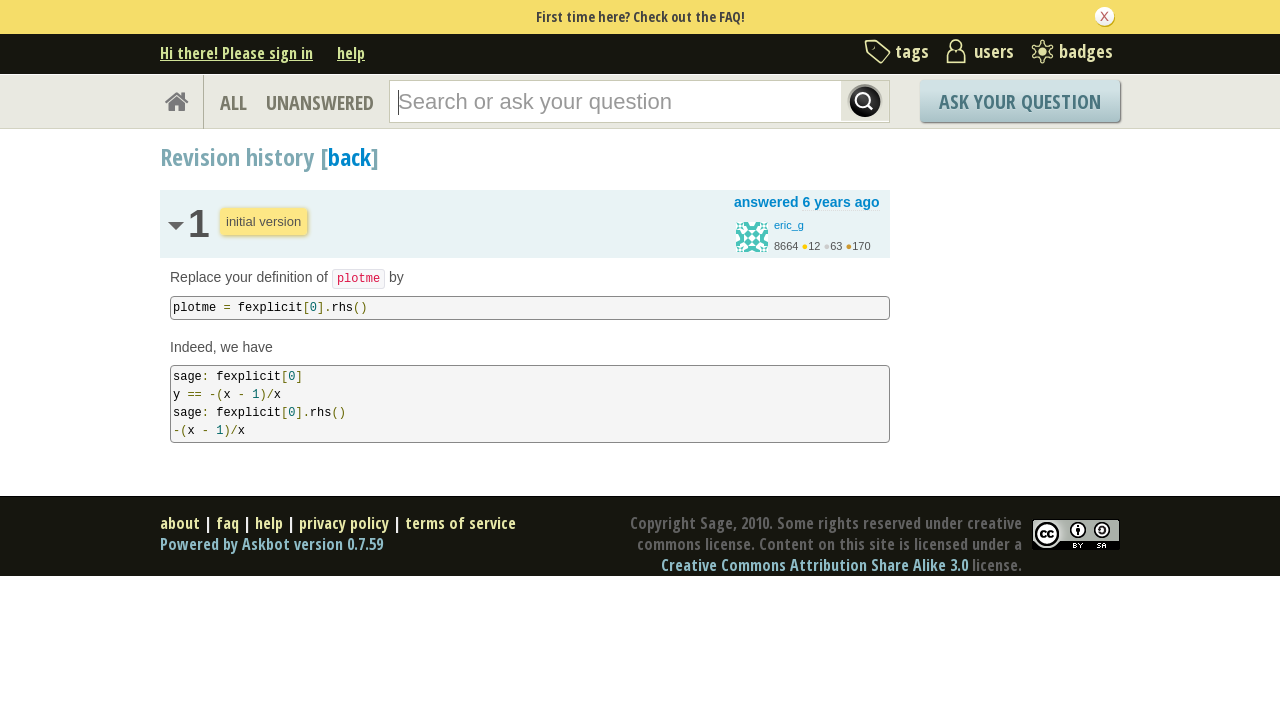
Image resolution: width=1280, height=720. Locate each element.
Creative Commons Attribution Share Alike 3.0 (814, 565)
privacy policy (344, 523)
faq (227, 523)
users (994, 51)
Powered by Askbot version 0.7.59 (271, 544)
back (349, 156)
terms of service (460, 523)
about (180, 523)
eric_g (789, 225)
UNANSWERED (320, 102)
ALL (233, 102)
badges (1086, 51)
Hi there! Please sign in (236, 53)
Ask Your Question (1020, 101)
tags (912, 51)
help (351, 53)
